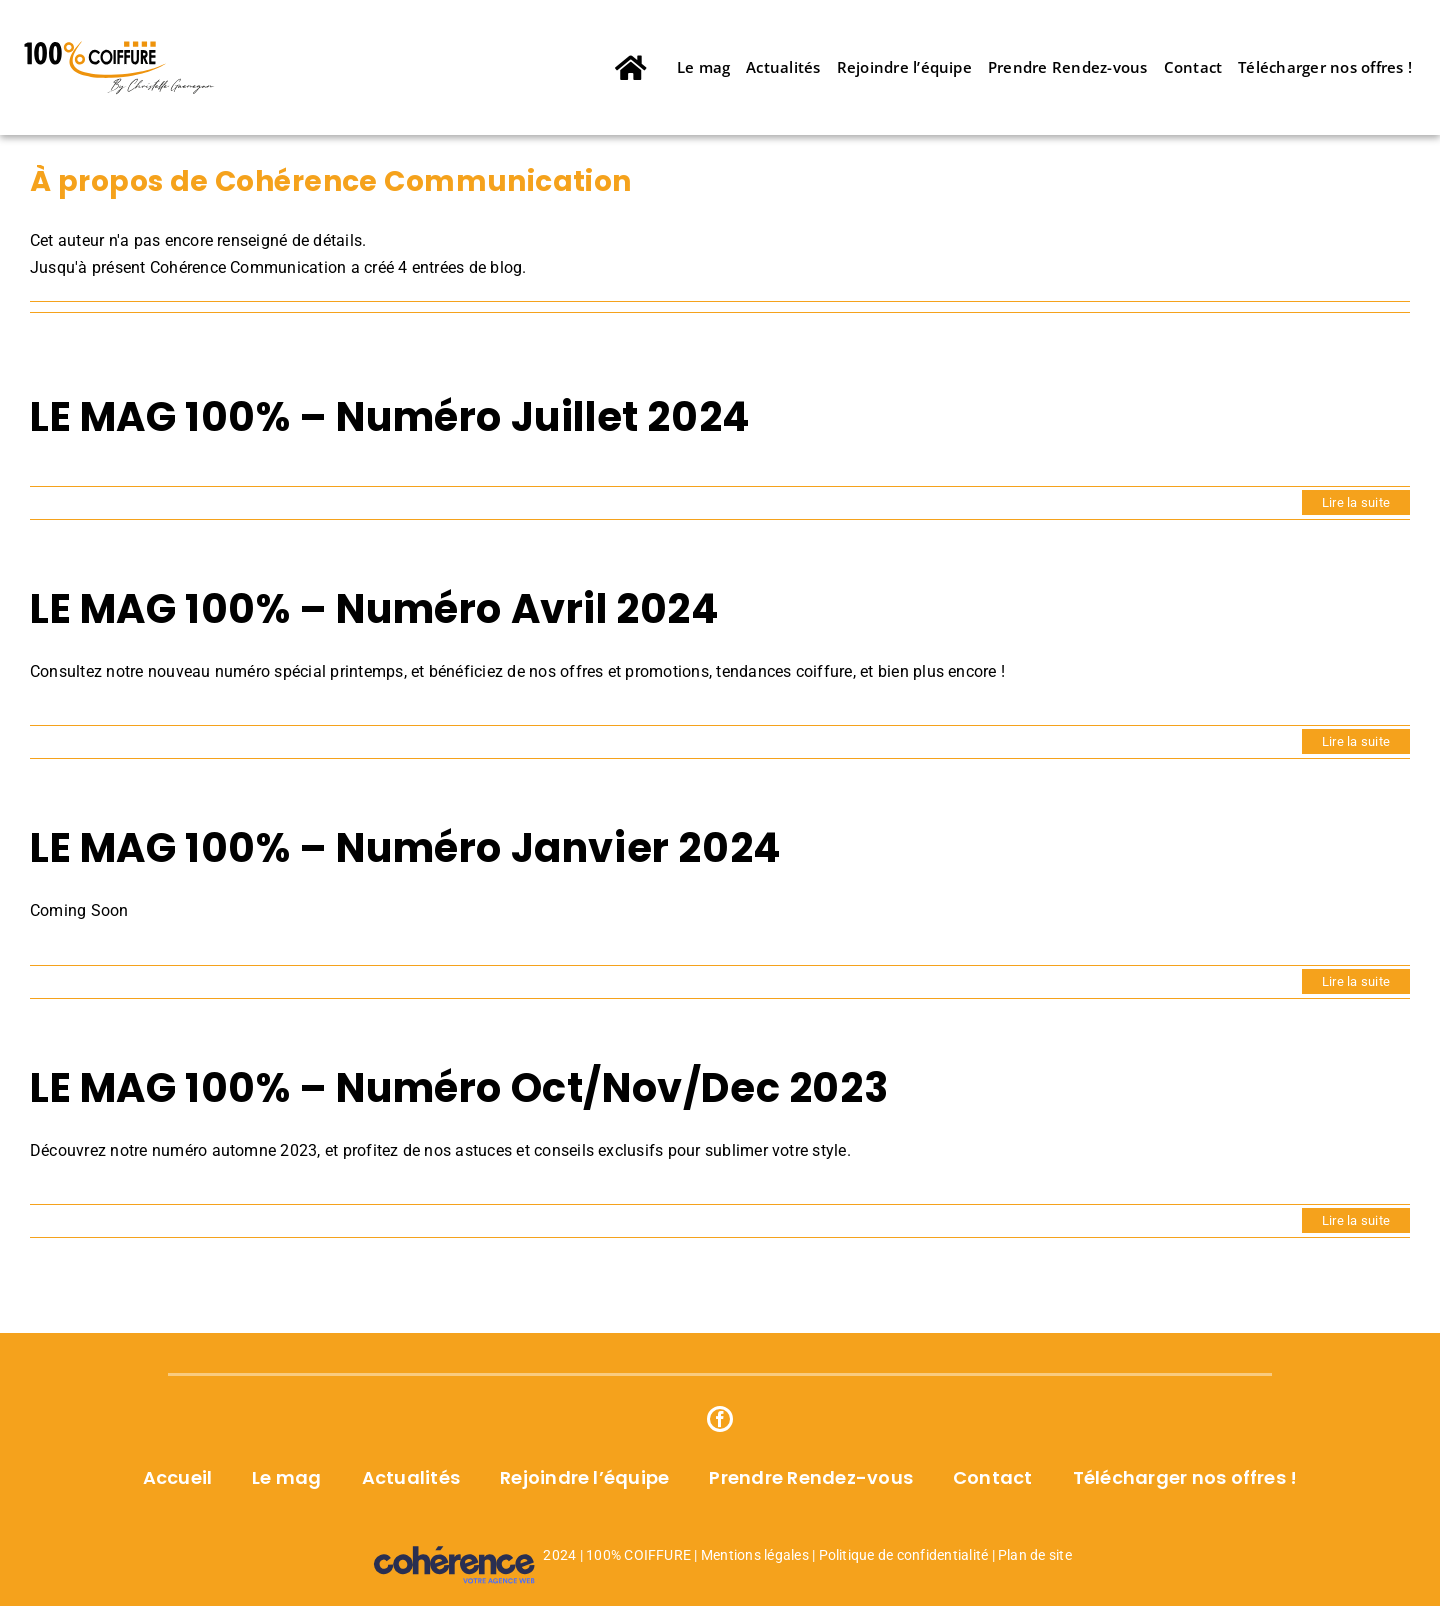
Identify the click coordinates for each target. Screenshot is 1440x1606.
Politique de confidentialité (904, 1555)
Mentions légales (755, 1555)
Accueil (178, 1477)
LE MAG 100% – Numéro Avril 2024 (375, 609)
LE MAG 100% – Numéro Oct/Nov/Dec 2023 (459, 1088)
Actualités (411, 1477)
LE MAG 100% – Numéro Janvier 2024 (406, 848)
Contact (993, 1477)
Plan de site (1035, 1555)
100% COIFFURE (638, 1555)
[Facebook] (720, 1419)
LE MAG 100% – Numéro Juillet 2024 (390, 417)
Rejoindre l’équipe (584, 1477)
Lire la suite (1356, 502)
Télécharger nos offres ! (1185, 1477)
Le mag (286, 1477)
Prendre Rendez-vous (811, 1477)
